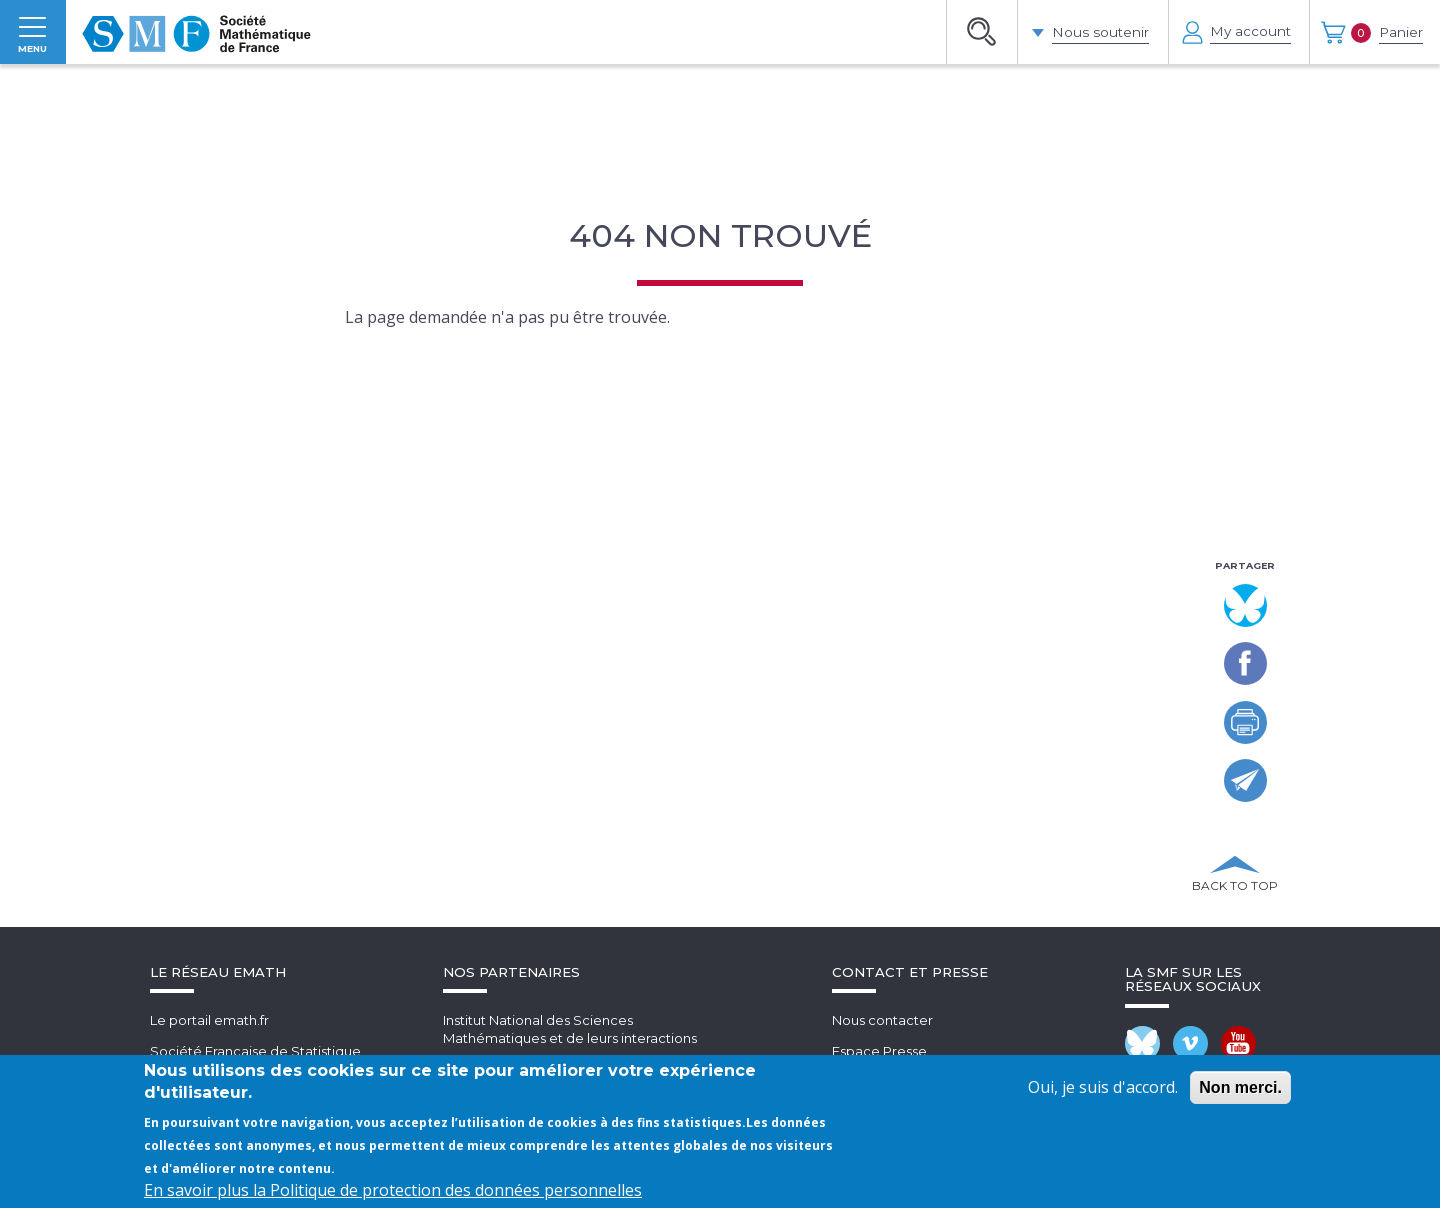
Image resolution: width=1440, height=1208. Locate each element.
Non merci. (1240, 1087)
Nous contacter (882, 1043)
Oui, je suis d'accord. (1103, 1087)
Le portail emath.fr (209, 1043)
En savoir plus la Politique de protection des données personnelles (393, 1190)
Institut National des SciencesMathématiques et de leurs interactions (570, 1052)
